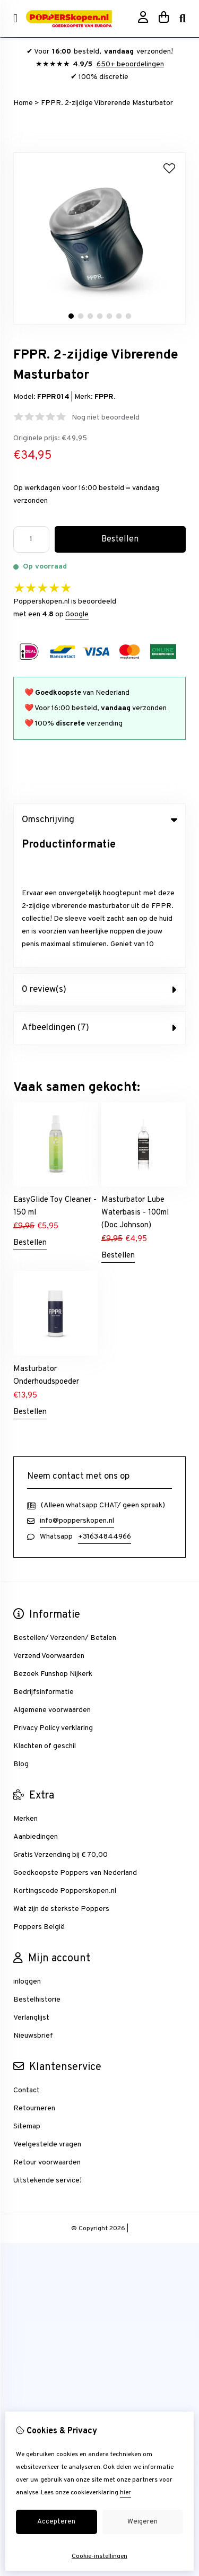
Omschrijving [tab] (99, 820)
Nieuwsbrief (33, 1904)
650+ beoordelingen (130, 64)
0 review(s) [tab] (99, 858)
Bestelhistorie (36, 1868)
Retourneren (34, 1976)
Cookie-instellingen (99, 2556)
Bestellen (30, 1111)
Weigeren (142, 2522)
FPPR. (104, 396)
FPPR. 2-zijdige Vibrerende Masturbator (107, 103)
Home (23, 103)
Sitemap (26, 1994)
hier (125, 2492)
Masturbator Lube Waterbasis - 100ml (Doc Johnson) (135, 1081)
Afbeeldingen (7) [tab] (99, 896)
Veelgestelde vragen (47, 2013)
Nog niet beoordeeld (106, 417)
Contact (26, 1958)
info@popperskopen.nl (77, 1389)
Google (77, 614)
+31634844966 (104, 1405)
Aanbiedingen (35, 1705)
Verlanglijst (31, 1886)
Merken (25, 1687)
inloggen (27, 1850)
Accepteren (56, 2522)
